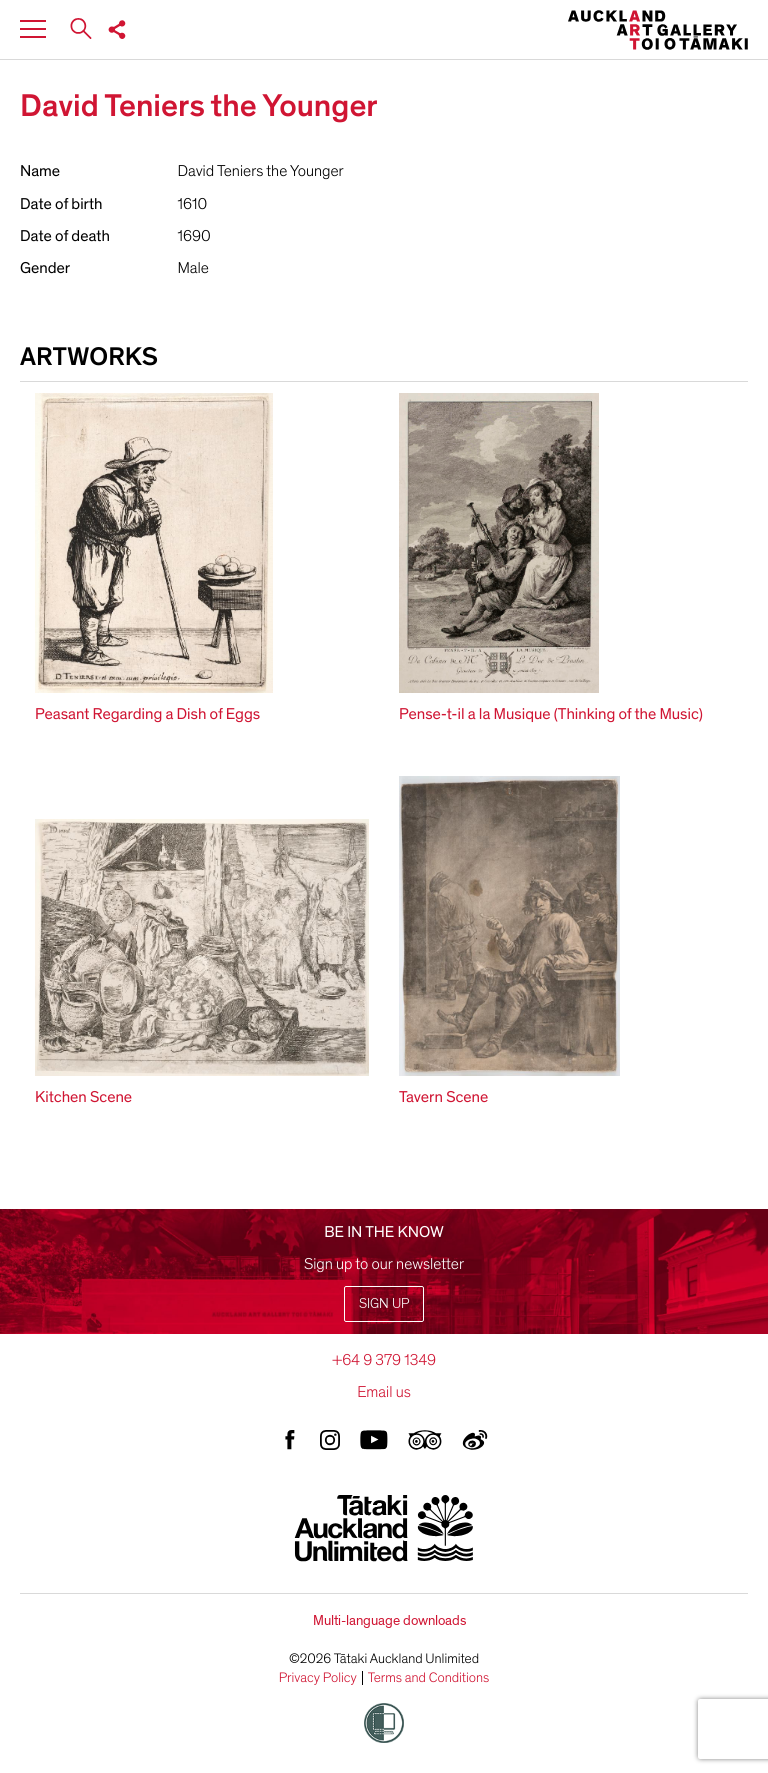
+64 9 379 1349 (384, 1360)
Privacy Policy (318, 1678)
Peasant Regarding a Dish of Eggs (147, 714)
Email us (384, 1392)
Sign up (384, 1303)
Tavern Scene (443, 1097)
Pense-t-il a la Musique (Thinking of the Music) (551, 714)
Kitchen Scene (83, 1097)
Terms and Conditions (429, 1678)
